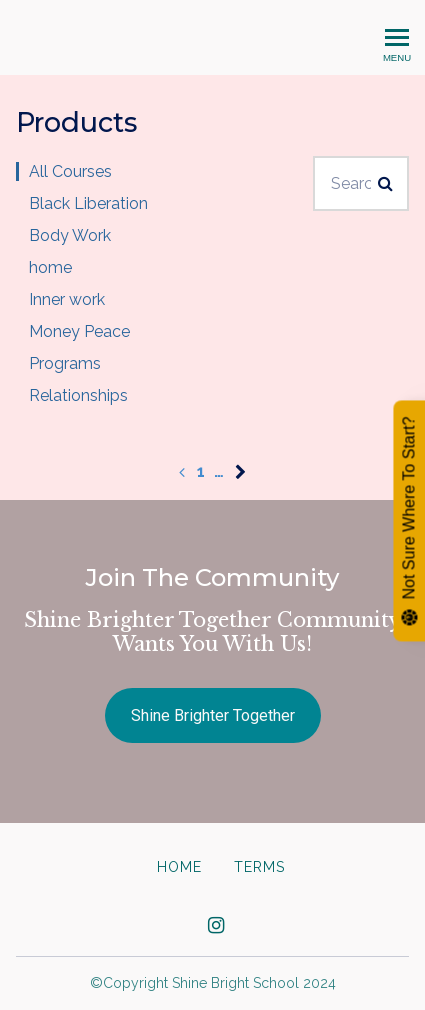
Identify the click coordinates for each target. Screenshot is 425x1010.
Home (179, 867)
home (50, 267)
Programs (65, 363)
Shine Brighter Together (213, 715)
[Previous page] (182, 471)
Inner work (67, 299)
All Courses (70, 171)
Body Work (70, 235)
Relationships (78, 395)
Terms (259, 867)
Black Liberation (88, 203)
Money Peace (79, 331)
